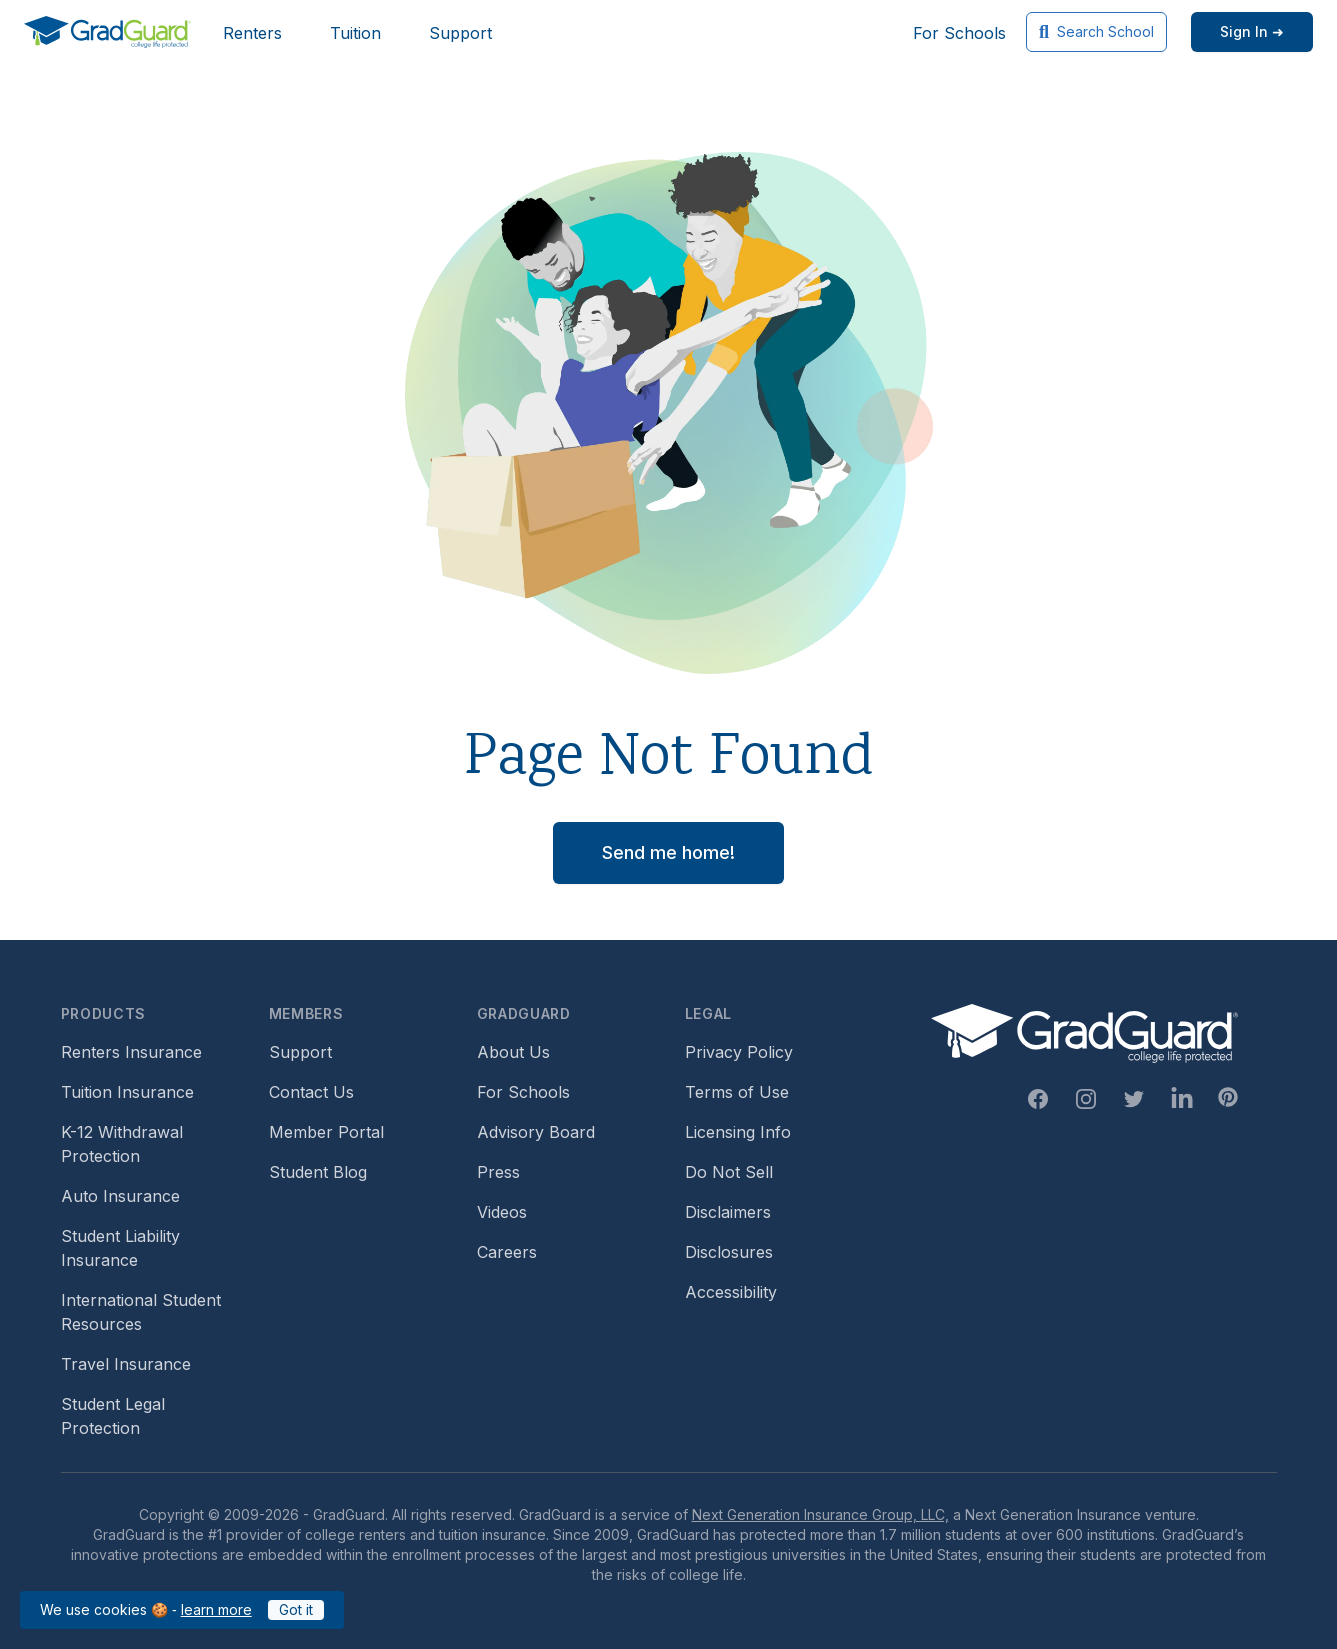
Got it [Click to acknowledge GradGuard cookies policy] (296, 1609)
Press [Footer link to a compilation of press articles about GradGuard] (498, 1172)
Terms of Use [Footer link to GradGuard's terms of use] (737, 1092)
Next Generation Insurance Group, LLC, (820, 1514)
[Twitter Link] (1134, 1099)
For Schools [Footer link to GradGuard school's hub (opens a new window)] (523, 1092)
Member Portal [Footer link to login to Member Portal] (326, 1132)
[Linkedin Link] (1182, 1099)
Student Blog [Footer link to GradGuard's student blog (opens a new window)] (318, 1172)
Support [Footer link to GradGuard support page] (300, 1052)
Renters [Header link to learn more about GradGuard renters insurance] (252, 33)
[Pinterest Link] (1228, 1097)
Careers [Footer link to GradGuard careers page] (507, 1252)
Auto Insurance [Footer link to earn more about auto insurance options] (120, 1196)
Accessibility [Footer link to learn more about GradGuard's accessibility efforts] (731, 1292)
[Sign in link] (1252, 32)
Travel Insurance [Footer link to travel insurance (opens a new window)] (126, 1364)
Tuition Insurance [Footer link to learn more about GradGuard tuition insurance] (127, 1092)
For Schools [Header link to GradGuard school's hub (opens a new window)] (959, 33)
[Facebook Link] (1038, 1099)
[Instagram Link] (1086, 1099)
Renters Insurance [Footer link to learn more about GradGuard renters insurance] (131, 1052)
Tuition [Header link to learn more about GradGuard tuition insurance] (355, 33)
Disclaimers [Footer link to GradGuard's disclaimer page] (728, 1212)
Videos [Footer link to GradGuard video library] (502, 1212)
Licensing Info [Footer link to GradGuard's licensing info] (738, 1132)
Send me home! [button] (668, 852)
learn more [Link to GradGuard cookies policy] (216, 1609)
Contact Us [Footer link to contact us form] (311, 1092)
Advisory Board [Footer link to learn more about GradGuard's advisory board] (536, 1132)
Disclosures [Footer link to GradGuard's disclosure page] (729, 1252)
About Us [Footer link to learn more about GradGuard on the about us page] (513, 1052)
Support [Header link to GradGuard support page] (460, 33)
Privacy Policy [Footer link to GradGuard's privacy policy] (739, 1052)
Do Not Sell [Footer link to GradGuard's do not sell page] (729, 1172)
